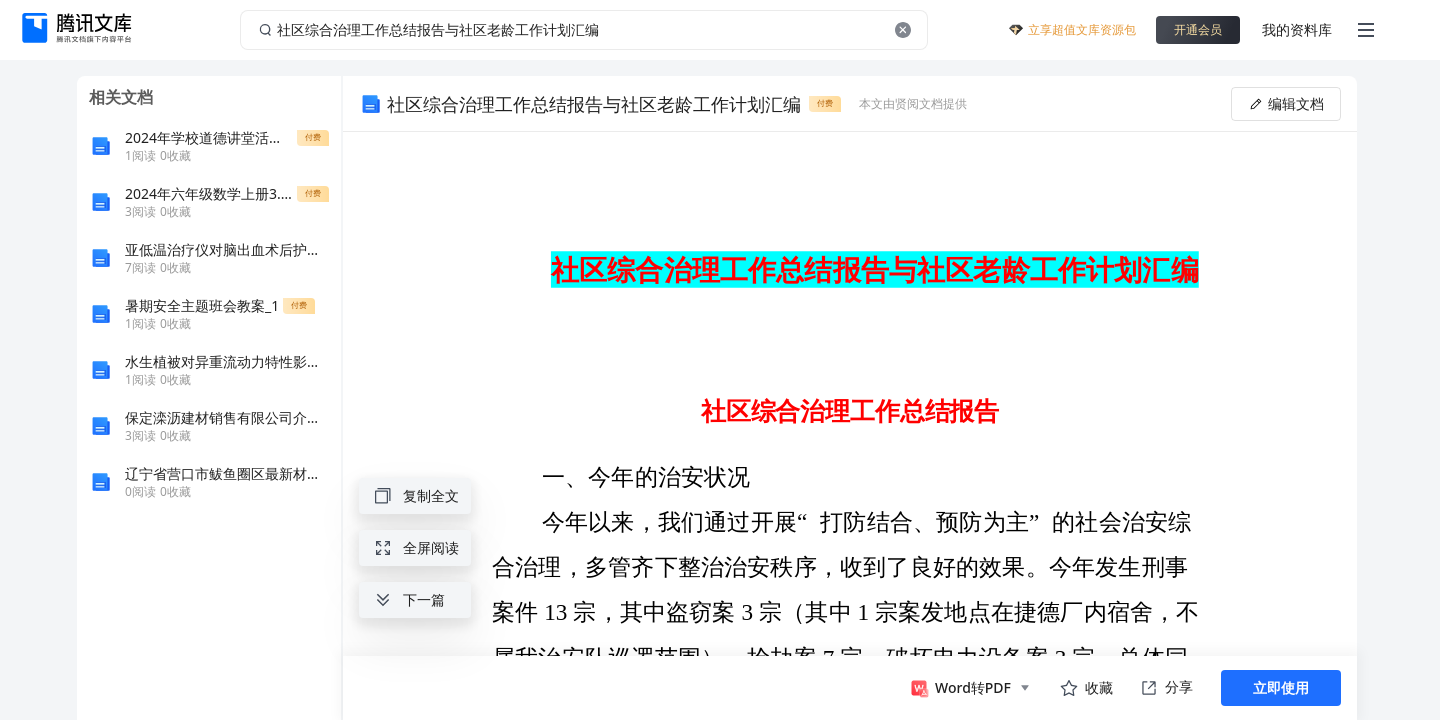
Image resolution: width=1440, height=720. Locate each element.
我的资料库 (1297, 29)
